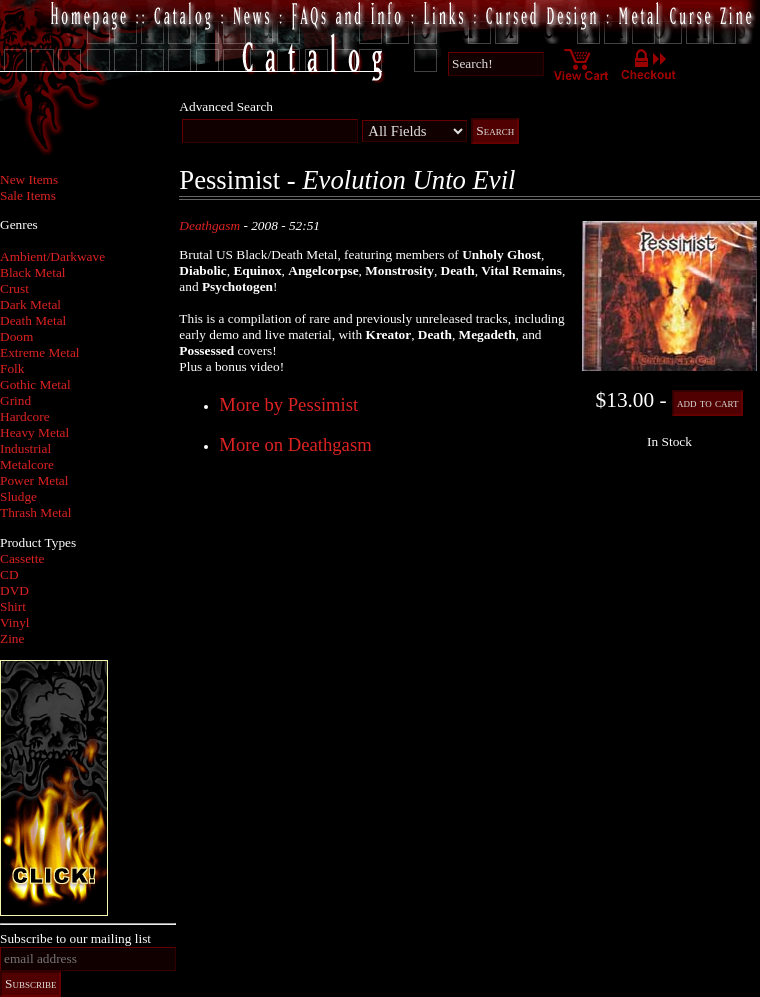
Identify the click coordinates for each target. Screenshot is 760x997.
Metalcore (27, 464)
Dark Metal (30, 304)
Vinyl (15, 622)
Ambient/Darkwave (52, 256)
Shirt (13, 606)
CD (9, 574)
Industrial (25, 448)
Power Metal (34, 480)
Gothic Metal (35, 384)
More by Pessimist (288, 404)
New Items (29, 179)
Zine (12, 638)
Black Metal (33, 272)
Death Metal (33, 320)
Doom (16, 336)
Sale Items (28, 195)
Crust (14, 288)
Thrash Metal (35, 512)
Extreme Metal (40, 352)
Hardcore (25, 416)
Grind (15, 400)
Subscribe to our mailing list (75, 938)
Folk (12, 368)
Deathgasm (209, 225)
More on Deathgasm (295, 444)
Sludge (18, 496)
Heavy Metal (34, 432)
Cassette (22, 558)
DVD (14, 590)
